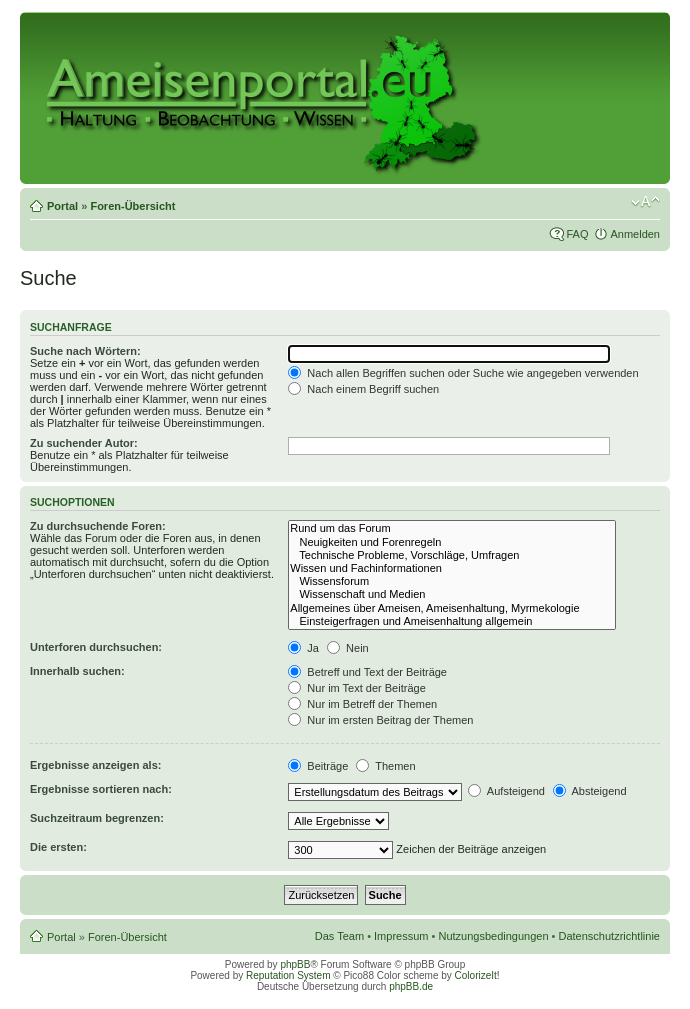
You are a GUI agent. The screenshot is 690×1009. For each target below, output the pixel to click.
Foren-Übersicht (132, 206)
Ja (303, 648)
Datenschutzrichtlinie (610, 936)
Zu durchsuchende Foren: (98, 526)
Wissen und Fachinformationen (452, 568)
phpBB (295, 964)
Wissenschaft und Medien (452, 594)
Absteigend (590, 791)
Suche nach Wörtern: (85, 351)
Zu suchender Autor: (84, 443)
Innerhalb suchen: (77, 671)
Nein (348, 648)
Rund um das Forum (452, 528)
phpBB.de (411, 986)
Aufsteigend (506, 791)
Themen (385, 766)
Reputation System (288, 975)
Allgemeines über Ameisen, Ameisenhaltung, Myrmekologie (452, 608)
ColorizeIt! (477, 975)
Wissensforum (452, 581)
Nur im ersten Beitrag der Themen (380, 720)
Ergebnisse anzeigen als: (95, 765)
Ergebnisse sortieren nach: (101, 789)
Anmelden (635, 234)
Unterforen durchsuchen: (96, 647)
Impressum (401, 936)
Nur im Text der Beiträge (356, 688)
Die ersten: (58, 847)
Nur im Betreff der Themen (362, 704)
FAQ (577, 234)
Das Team (339, 936)
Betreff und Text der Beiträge (367, 672)
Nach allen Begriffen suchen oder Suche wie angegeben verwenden (463, 373)
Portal (62, 206)
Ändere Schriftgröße (645, 202)
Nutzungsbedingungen (493, 936)
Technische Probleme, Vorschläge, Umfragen (452, 555)
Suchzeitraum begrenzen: (97, 818)
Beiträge (318, 766)
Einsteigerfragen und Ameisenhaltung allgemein (452, 621)
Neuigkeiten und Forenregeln (452, 542)
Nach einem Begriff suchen (363, 389)
